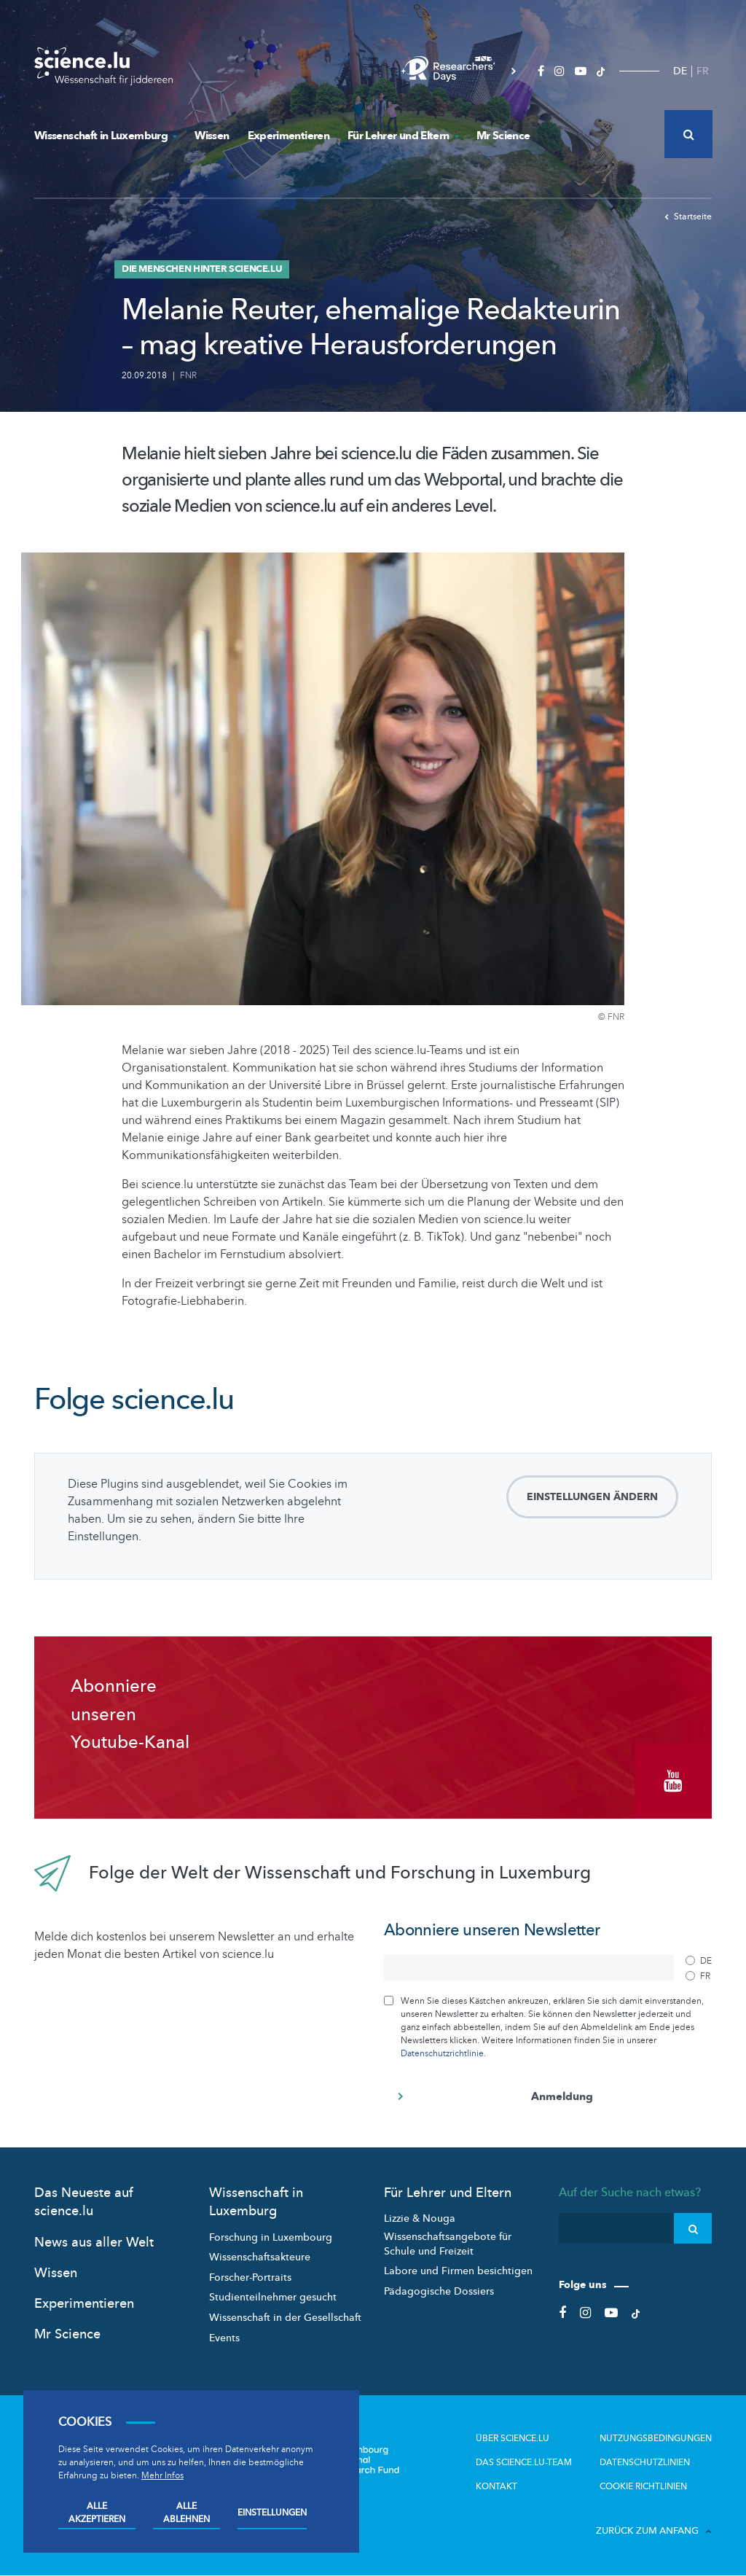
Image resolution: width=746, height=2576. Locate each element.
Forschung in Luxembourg (270, 2237)
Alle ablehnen (186, 2512)
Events (224, 2337)
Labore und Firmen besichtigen (458, 2271)
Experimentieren (288, 135)
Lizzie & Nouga (419, 2218)
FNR (188, 375)
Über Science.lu (512, 2438)
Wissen (212, 135)
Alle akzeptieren (96, 2512)
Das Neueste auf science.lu (83, 2202)
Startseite (688, 216)
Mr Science (503, 135)
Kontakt (496, 2486)
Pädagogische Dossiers (439, 2291)
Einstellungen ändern (592, 1497)
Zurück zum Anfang (654, 2530)
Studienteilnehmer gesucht (273, 2297)
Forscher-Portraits (250, 2277)
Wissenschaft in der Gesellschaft (285, 2318)
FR (702, 71)
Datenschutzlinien (645, 2462)
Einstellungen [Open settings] (272, 2512)
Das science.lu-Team (524, 2462)
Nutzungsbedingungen (656, 2438)
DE (680, 71)
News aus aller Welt (94, 2242)
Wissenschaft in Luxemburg (105, 135)
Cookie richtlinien (643, 2486)
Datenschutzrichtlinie (442, 2053)
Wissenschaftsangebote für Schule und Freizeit (447, 2244)
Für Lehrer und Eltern (403, 135)
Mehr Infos (162, 2475)
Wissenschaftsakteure (259, 2257)
